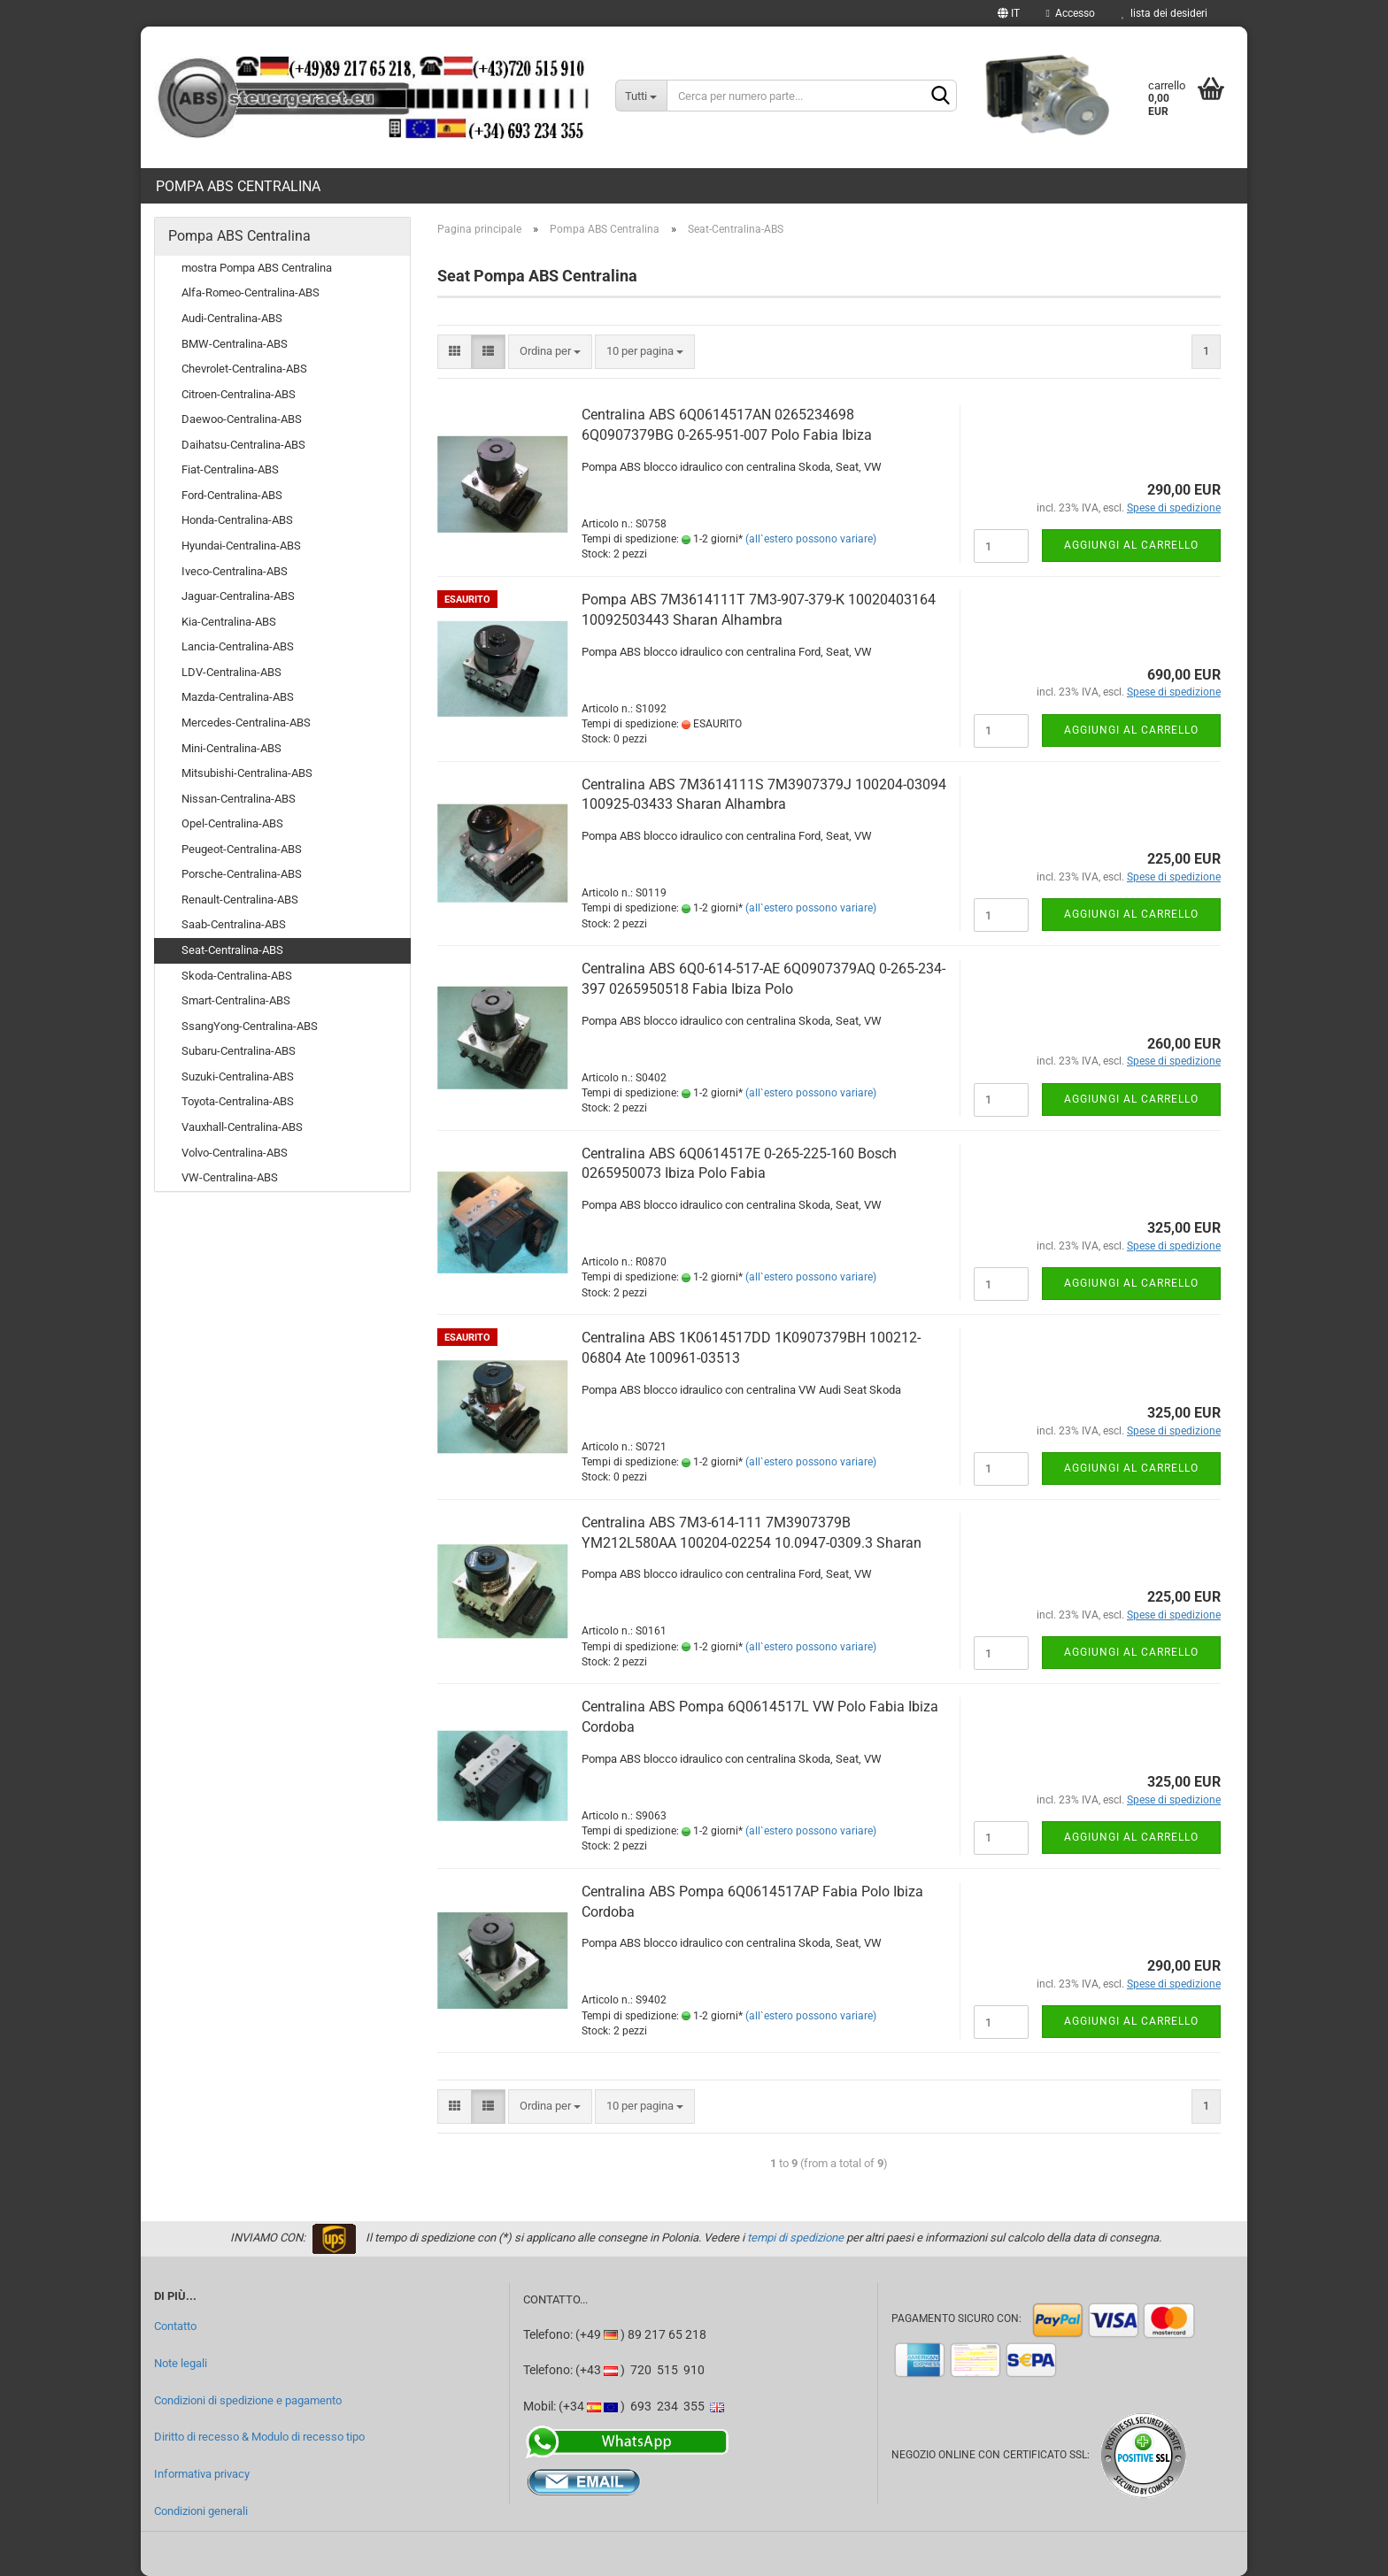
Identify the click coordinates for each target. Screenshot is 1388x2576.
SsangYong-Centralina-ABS (249, 1026)
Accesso (1070, 13)
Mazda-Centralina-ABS (237, 697)
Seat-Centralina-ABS (232, 950)
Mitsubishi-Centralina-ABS (246, 773)
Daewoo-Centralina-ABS (241, 419)
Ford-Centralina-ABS (231, 495)
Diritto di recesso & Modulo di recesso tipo (259, 2436)
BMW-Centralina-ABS (234, 343)
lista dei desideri (1164, 13)
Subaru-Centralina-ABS (238, 1050)
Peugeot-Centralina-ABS (241, 849)
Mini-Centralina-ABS (231, 748)
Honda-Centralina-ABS (237, 520)
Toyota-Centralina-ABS (237, 1101)
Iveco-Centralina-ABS (234, 571)
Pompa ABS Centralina (238, 186)
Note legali (180, 2363)
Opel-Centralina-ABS (232, 823)
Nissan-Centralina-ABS (238, 798)
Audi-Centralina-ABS (231, 318)
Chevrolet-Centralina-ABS (244, 368)
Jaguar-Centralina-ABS (238, 596)
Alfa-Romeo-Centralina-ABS (250, 292)
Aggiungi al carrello (1131, 545)
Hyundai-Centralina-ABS (241, 545)
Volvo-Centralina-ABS (234, 1152)
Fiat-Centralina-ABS (230, 469)
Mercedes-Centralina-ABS (246, 722)
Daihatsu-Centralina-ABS (243, 444)
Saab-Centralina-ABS (233, 924)
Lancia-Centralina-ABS (237, 646)
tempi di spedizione (795, 2237)
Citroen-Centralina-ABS (238, 394)
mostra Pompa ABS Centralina (256, 267)
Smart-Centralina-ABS (235, 1000)
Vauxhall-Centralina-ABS (242, 1127)
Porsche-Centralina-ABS (241, 873)
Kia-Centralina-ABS (228, 621)
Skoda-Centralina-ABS (236, 975)
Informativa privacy (202, 2473)
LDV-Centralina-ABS (231, 672)
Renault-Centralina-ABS (239, 899)
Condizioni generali (201, 2511)
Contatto (175, 2326)
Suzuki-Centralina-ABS (237, 1076)
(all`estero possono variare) (810, 539)
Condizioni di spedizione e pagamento (248, 2400)
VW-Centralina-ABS (229, 1177)
